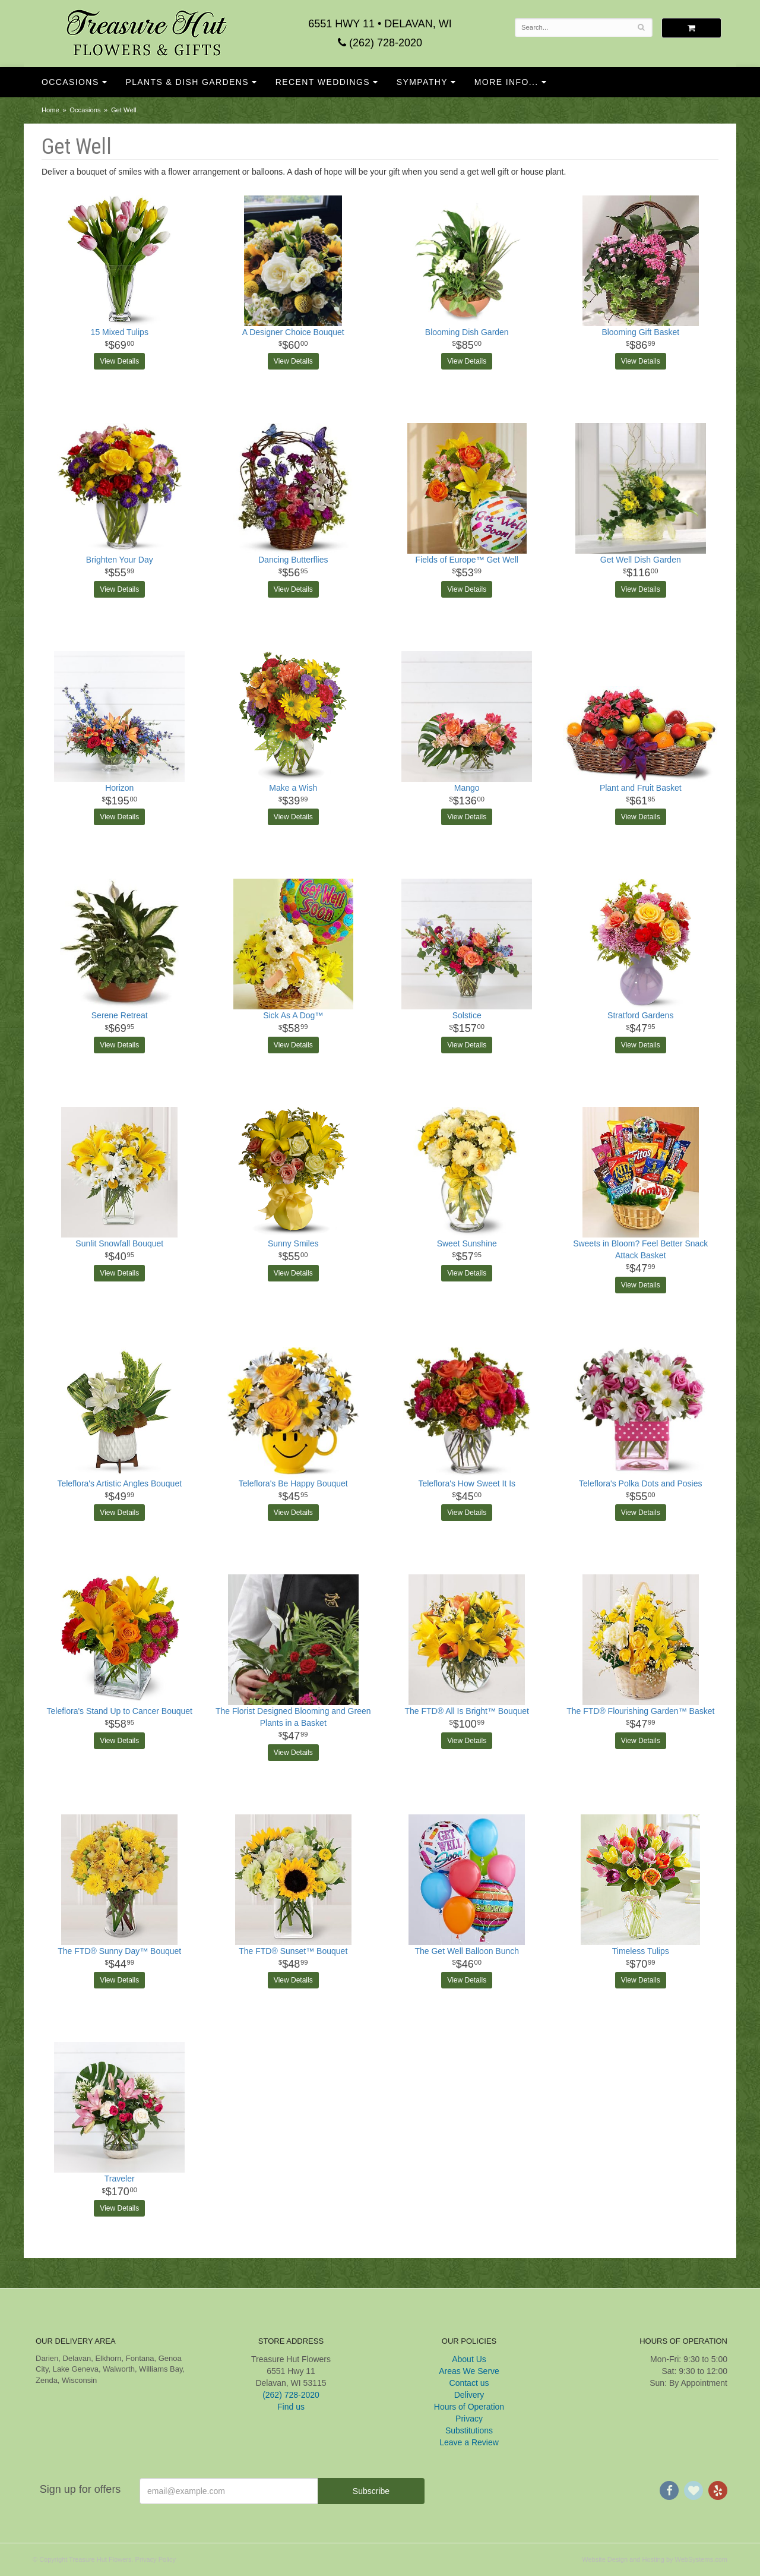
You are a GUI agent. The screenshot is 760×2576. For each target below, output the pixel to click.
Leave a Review (469, 2442)
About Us (469, 2359)
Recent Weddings (323, 82)
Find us (291, 2406)
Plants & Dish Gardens (187, 82)
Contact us (469, 2383)
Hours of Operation (469, 2406)
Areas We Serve (469, 2371)
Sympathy (422, 82)
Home (50, 109)
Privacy (469, 2418)
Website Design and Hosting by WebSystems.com (654, 2559)
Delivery (469, 2395)
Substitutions (469, 2430)
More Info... (506, 82)
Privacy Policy (155, 2559)
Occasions (70, 82)
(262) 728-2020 (380, 43)
